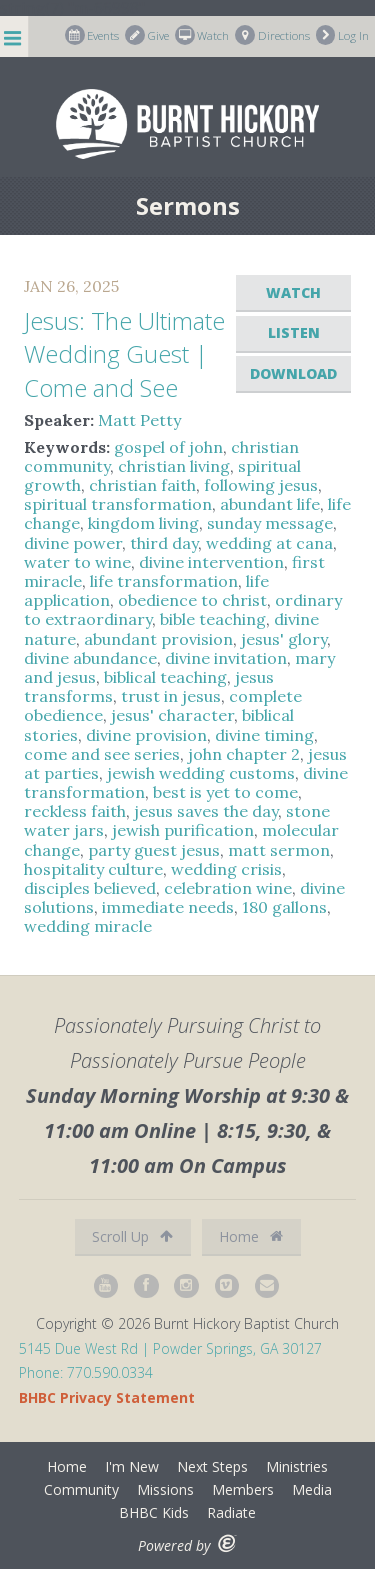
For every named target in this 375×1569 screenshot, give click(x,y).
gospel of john (168, 447)
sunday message (270, 523)
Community (81, 1489)
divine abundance (90, 658)
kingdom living (143, 523)
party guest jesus (154, 850)
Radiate (231, 1512)
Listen (294, 332)
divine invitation (226, 658)
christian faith (142, 485)
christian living (174, 466)
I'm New (132, 1466)
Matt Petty (139, 420)
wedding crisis (226, 869)
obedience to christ (192, 600)
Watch (202, 35)
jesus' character (172, 715)
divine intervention (211, 562)
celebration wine (228, 888)
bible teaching (213, 619)
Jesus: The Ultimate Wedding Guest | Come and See (124, 354)
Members (243, 1489)
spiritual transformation (118, 504)
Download (293, 373)
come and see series (102, 754)
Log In (343, 35)
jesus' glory (284, 639)
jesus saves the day (206, 811)
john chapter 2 (244, 754)
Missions (165, 1489)
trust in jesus (171, 696)
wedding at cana (269, 543)
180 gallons (284, 907)
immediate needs (168, 907)
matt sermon (279, 850)
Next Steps (212, 1466)
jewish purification (183, 830)
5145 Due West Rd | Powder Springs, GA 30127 (170, 1348)
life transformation (164, 581)
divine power (73, 543)
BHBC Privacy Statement (107, 1397)
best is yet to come (225, 792)
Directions (272, 35)
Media (312, 1489)
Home (251, 1236)
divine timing (264, 735)
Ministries (297, 1466)
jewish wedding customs (201, 773)
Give (147, 35)
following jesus (261, 485)
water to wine (77, 562)
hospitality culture (93, 869)
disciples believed (90, 888)
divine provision (146, 735)
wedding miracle (88, 926)
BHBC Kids (154, 1512)
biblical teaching (165, 677)
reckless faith (75, 811)
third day (164, 543)
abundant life (270, 504)
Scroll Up (132, 1236)
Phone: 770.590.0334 (86, 1372)
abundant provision (158, 639)
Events (92, 35)
